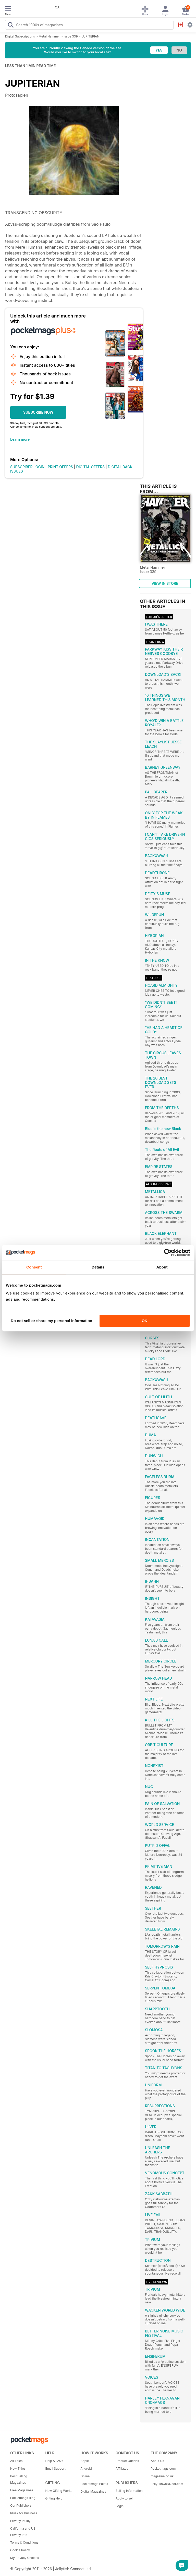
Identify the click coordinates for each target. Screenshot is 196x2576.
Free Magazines (21, 2490)
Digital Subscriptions (20, 36)
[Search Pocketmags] (10, 25)
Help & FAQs (54, 2461)
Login (120, 2506)
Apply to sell (124, 2498)
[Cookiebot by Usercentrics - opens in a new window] (167, 1252)
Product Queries (127, 2461)
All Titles (16, 2461)
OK (145, 1320)
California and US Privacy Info (22, 2532)
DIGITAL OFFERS (90, 467)
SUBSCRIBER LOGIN (27, 467)
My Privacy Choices (24, 2558)
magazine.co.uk (162, 2476)
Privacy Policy (20, 2521)
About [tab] (162, 1267)
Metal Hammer (49, 36)
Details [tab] (98, 1267)
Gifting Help (54, 2498)
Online (85, 2476)
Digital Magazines (93, 2491)
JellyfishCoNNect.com (166, 2484)
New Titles (18, 2468)
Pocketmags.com (163, 2468)
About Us (157, 2461)
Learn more (20, 439)
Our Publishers (20, 2505)
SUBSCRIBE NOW (38, 412)
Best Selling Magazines (18, 2479)
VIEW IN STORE (165, 583)
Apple (84, 2461)
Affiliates (122, 2468)
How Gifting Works (58, 2491)
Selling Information (129, 2491)
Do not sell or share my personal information (51, 1320)
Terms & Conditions (24, 2542)
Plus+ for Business (23, 2513)
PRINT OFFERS (60, 467)
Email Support (55, 2468)
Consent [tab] (34, 1267)
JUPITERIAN (90, 36)
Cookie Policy (20, 2550)
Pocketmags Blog (22, 2498)
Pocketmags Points (94, 2484)
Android (86, 2468)
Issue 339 (71, 36)
